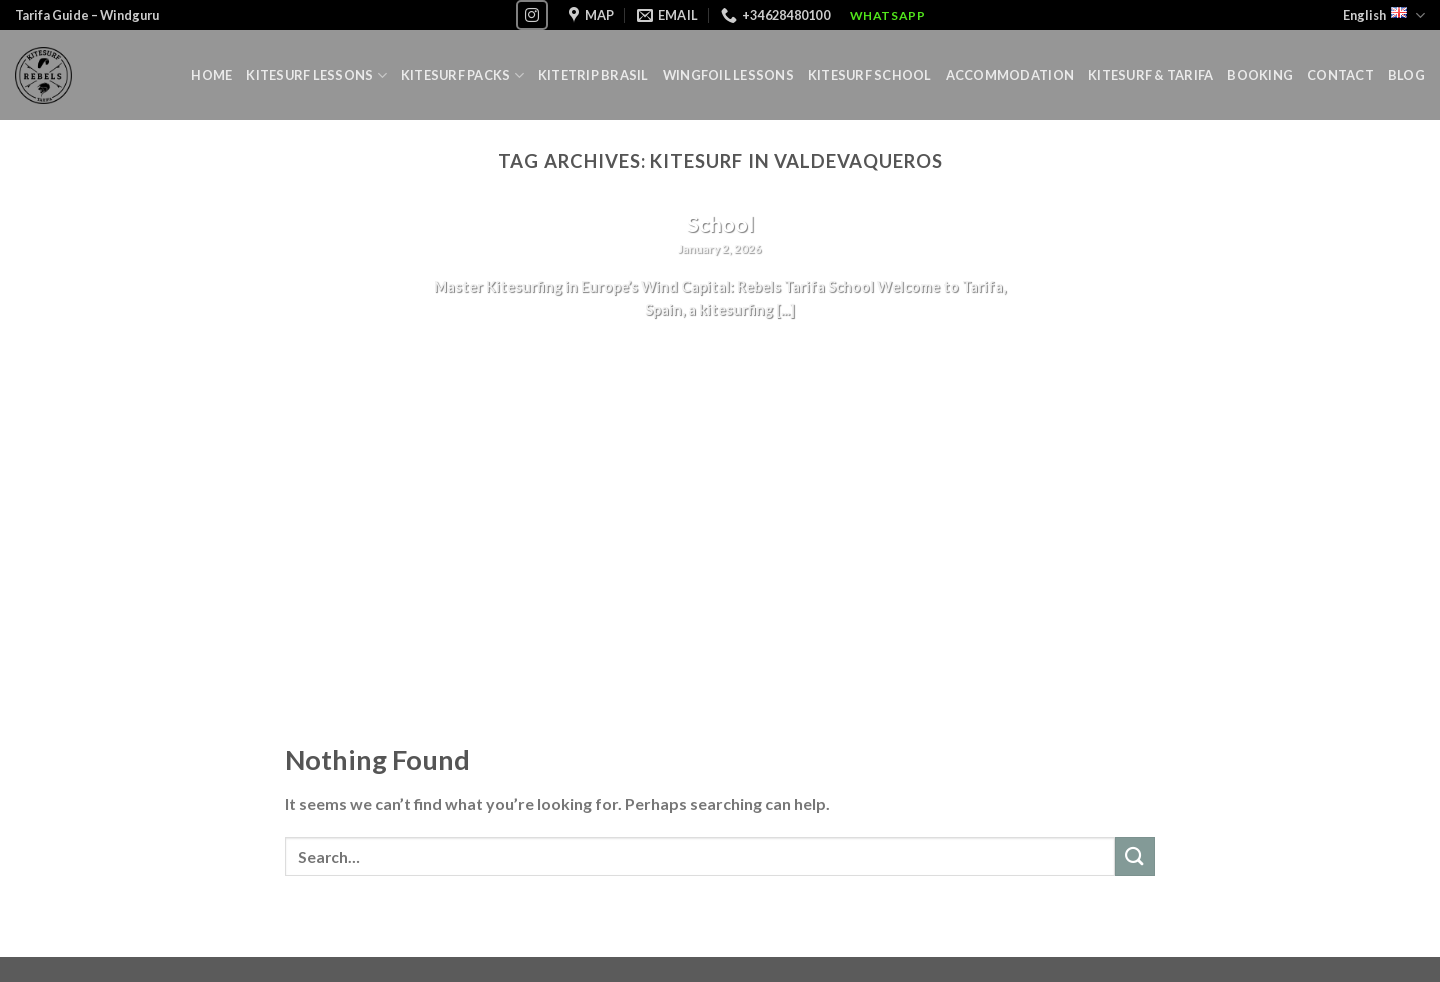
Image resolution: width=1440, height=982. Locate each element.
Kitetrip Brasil (593, 75)
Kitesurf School (870, 75)
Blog (1406, 75)
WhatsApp (888, 15)
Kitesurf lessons (316, 75)
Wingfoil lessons (728, 75)
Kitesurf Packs (462, 75)
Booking (1260, 75)
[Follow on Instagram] (532, 14)
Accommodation (1010, 75)
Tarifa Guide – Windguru (87, 15)
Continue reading (720, 349)
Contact (1340, 75)
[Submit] (1135, 856)
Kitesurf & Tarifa (1150, 75)
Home (211, 75)
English (1384, 15)
